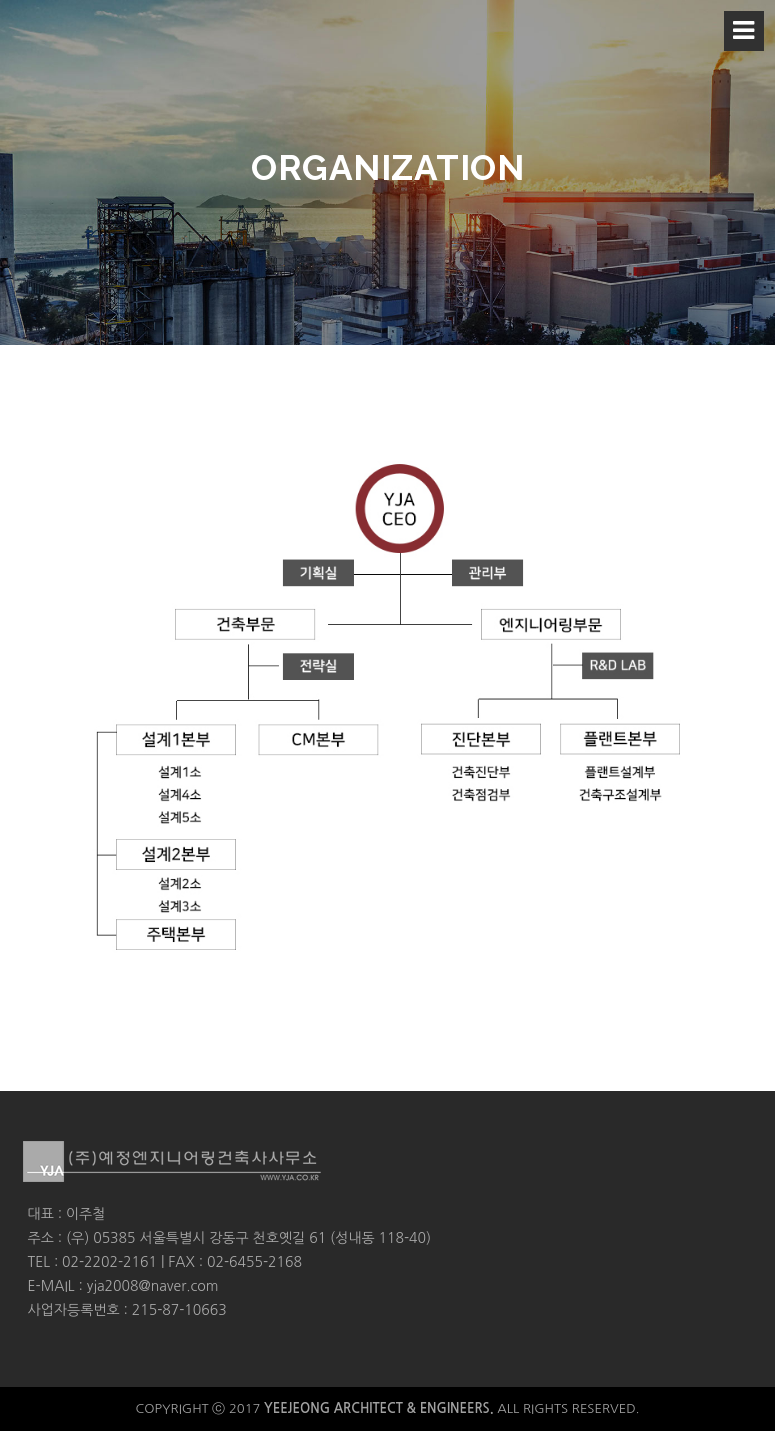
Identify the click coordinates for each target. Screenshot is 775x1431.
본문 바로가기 (0, 0)
